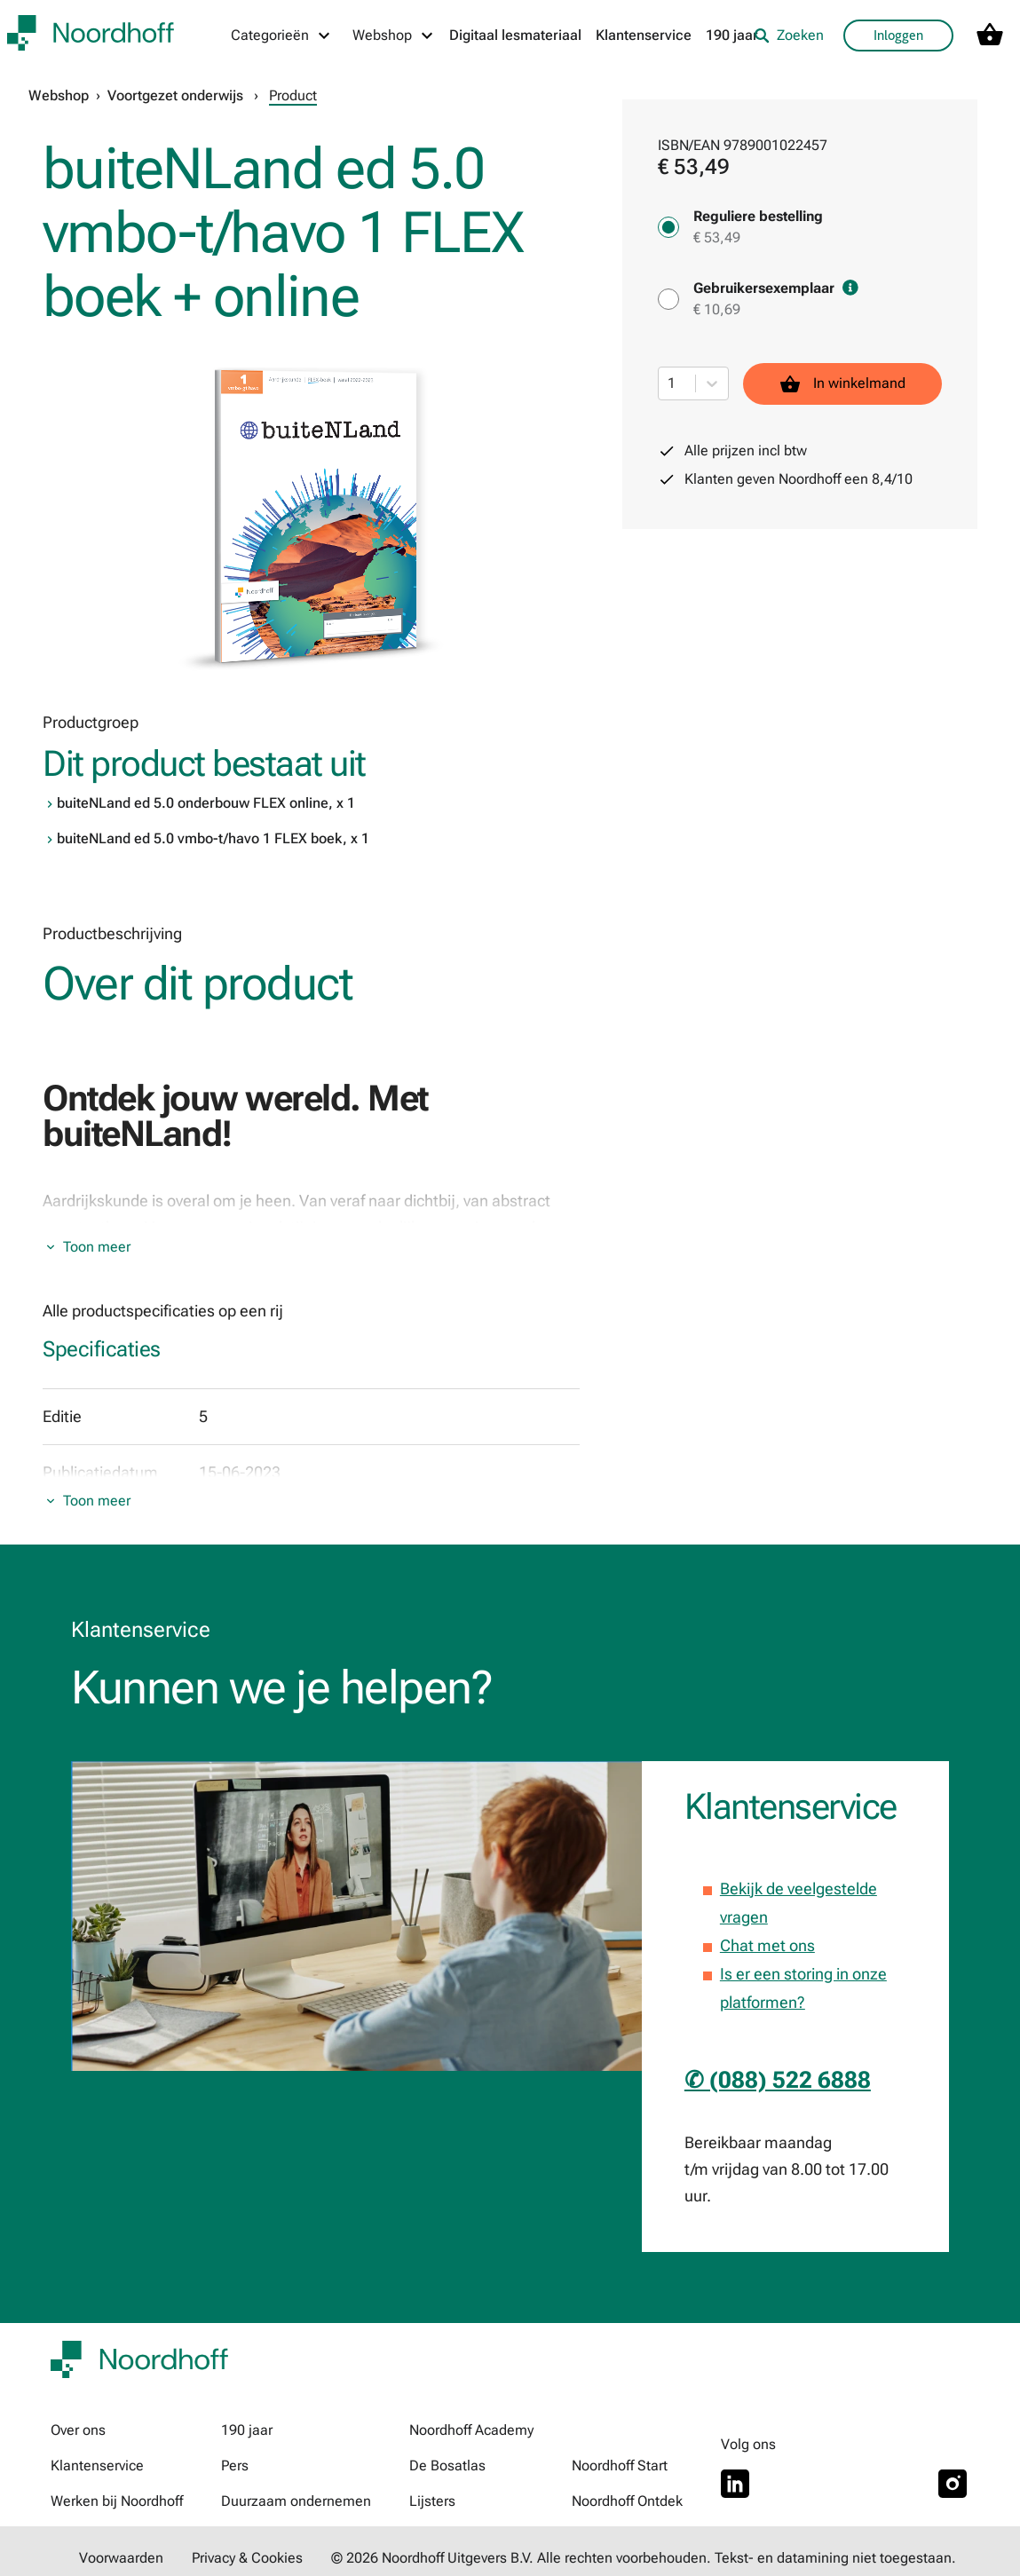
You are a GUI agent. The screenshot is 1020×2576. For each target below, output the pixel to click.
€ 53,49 (716, 237)
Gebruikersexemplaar (775, 288)
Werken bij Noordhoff (117, 2501)
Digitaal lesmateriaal (515, 35)
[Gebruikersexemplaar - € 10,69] (668, 299)
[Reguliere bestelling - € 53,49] (668, 227)
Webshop (58, 95)
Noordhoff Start (620, 2465)
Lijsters (432, 2501)
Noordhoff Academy (471, 2430)
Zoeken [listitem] (789, 35)
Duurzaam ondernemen (296, 2501)
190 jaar (732, 35)
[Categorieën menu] (281, 35)
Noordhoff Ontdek (627, 2501)
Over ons (78, 2430)
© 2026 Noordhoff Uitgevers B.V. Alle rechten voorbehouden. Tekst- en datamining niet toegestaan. (643, 2557)
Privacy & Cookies (247, 2557)
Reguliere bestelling (758, 216)
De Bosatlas (447, 2465)
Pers (235, 2465)
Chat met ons (767, 1945)
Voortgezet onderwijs (175, 95)
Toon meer (96, 1246)
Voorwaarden (121, 2557)
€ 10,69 (716, 309)
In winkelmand (842, 384)
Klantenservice (644, 35)
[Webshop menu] (393, 35)
